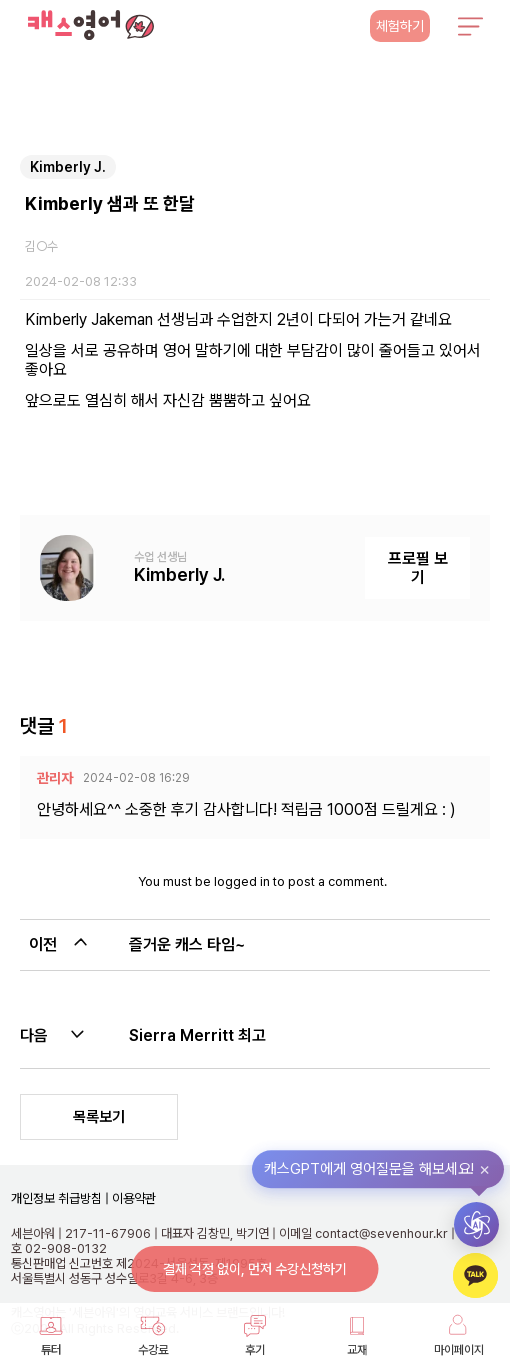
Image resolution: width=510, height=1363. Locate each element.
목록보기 (99, 1117)
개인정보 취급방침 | (60, 1198)
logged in (242, 881)
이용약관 (132, 1198)
